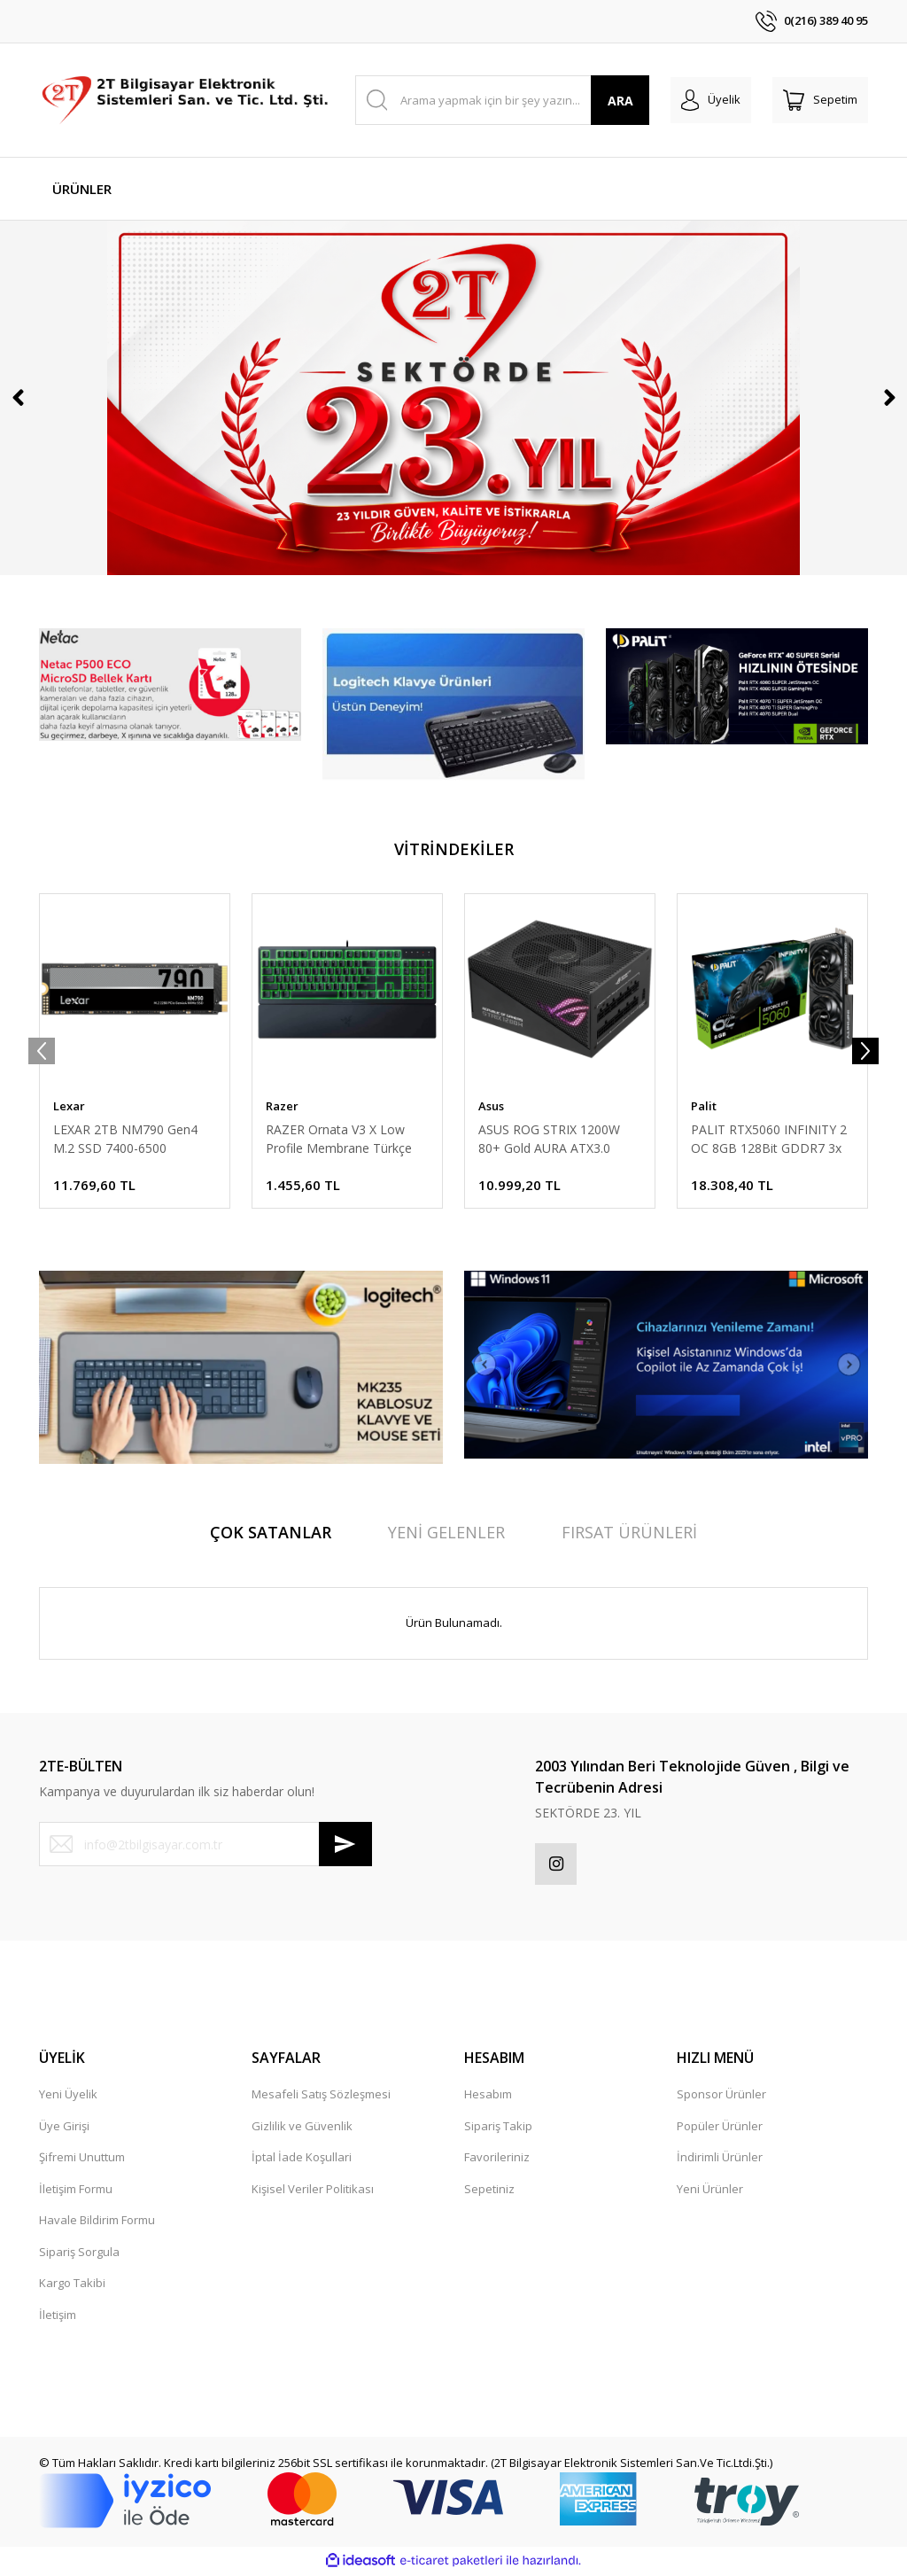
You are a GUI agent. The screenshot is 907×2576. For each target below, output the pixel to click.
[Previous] (17, 398)
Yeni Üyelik (68, 2097)
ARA (620, 100)
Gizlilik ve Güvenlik (302, 2128)
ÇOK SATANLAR (270, 1532)
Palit (704, 1106)
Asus (491, 1106)
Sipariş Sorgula (79, 2254)
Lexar (69, 1106)
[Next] (889, 398)
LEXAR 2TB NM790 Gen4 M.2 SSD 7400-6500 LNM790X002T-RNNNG (125, 1139)
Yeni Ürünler (710, 2191)
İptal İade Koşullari (302, 2159)
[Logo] (186, 100)
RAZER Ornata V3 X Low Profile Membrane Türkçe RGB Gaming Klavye (339, 1139)
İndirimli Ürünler (720, 2159)
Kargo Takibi (72, 2285)
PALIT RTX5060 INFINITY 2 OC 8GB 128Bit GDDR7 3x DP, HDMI (769, 1139)
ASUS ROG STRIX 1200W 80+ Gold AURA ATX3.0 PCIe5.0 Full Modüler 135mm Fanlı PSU (549, 1139)
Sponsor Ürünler (721, 2097)
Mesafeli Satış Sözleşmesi (321, 2097)
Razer (282, 1106)
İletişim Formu (75, 2191)
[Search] (502, 100)
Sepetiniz (489, 2191)
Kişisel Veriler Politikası (313, 2191)
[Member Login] (711, 100)
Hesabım (488, 2097)
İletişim (57, 2317)
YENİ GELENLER (446, 1532)
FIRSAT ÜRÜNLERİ (629, 1532)
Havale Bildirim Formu (97, 2222)
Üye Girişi (64, 2128)
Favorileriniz (497, 2159)
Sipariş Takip (498, 2128)
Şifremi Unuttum (82, 2159)
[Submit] (345, 1844)
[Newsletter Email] (205, 1844)
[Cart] (820, 100)
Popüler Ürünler (720, 2128)
